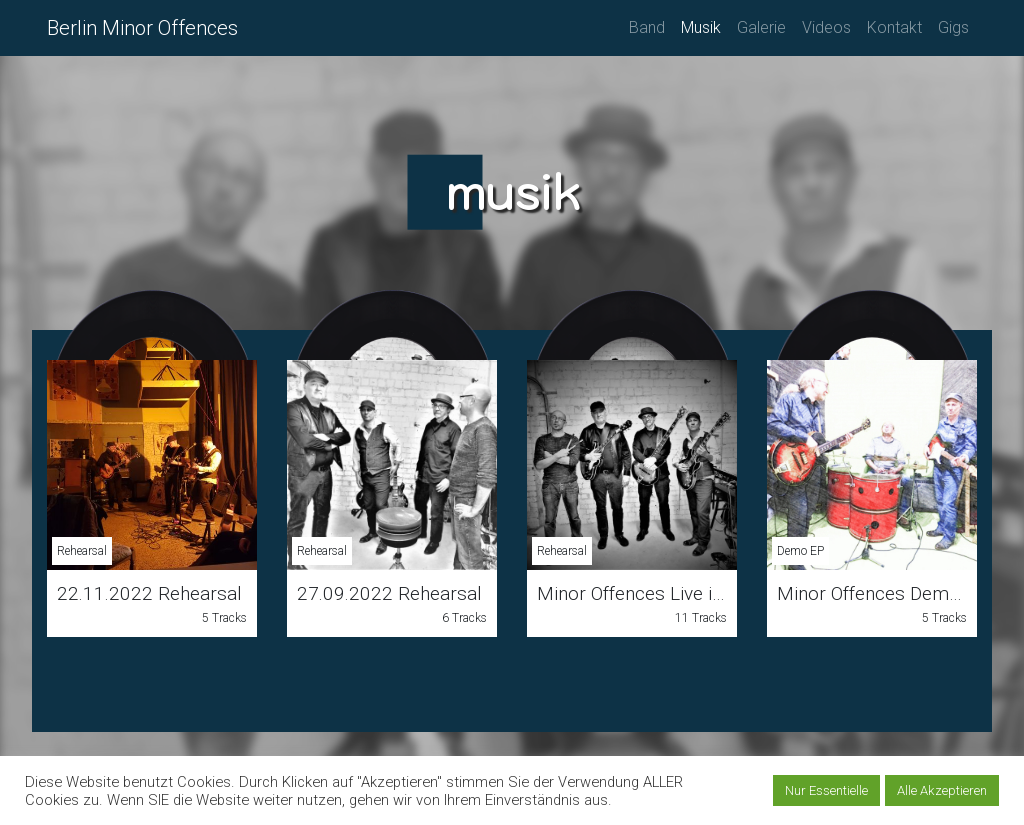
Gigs (953, 27)
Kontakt (894, 27)
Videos (826, 27)
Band (647, 27)
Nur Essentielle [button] (826, 790)
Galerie (761, 27)
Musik (701, 27)
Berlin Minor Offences (142, 28)
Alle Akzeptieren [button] (942, 790)
